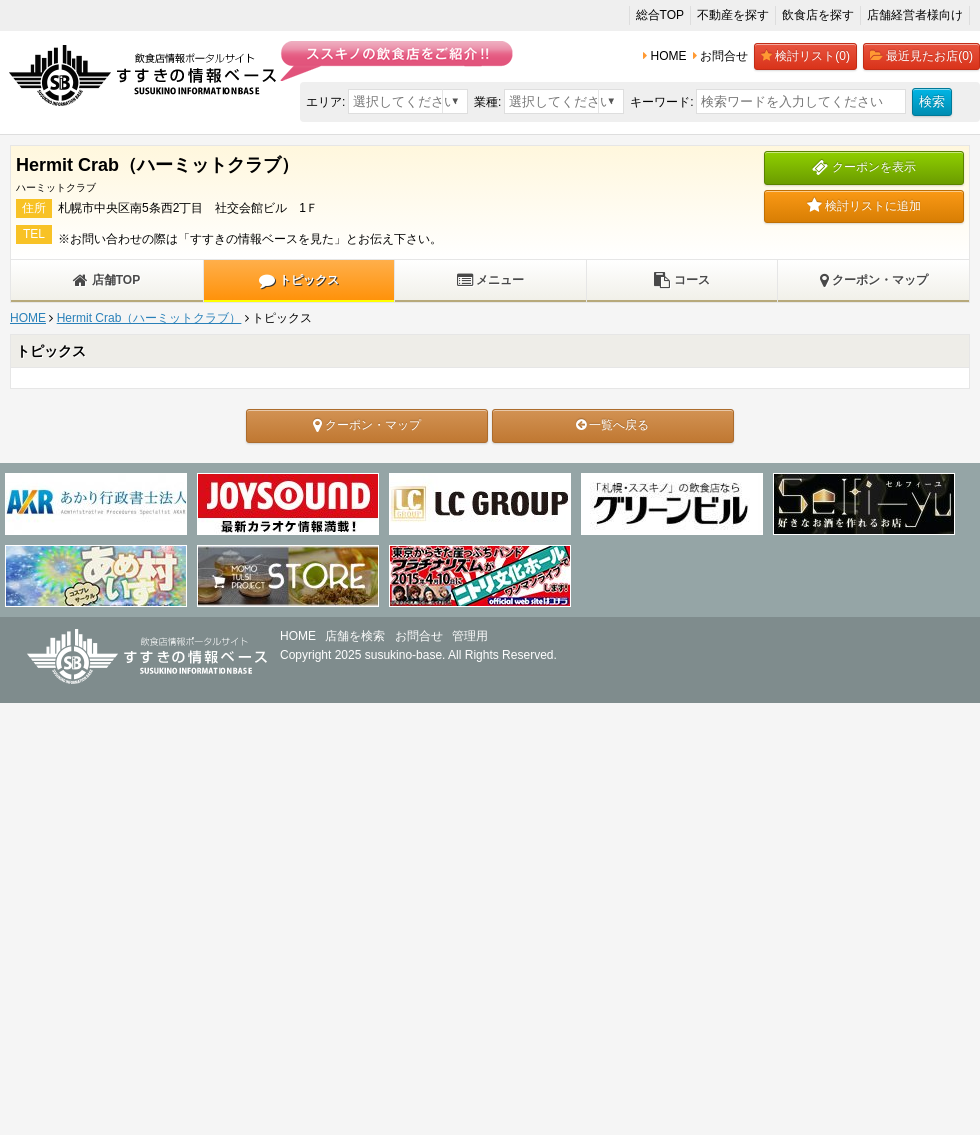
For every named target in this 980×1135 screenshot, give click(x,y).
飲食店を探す (818, 15)
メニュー (490, 280)
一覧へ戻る (612, 425)
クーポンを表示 (863, 167)
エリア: (325, 102)
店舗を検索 (355, 636)
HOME (28, 318)
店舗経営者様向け (915, 15)
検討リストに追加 (864, 206)
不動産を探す (733, 15)
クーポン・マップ (874, 280)
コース (681, 280)
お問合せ (419, 636)
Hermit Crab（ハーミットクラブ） (149, 318)
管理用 (470, 636)
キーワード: (661, 102)
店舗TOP (106, 280)
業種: (487, 102)
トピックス (298, 280)
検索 (932, 101)
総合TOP (660, 15)
